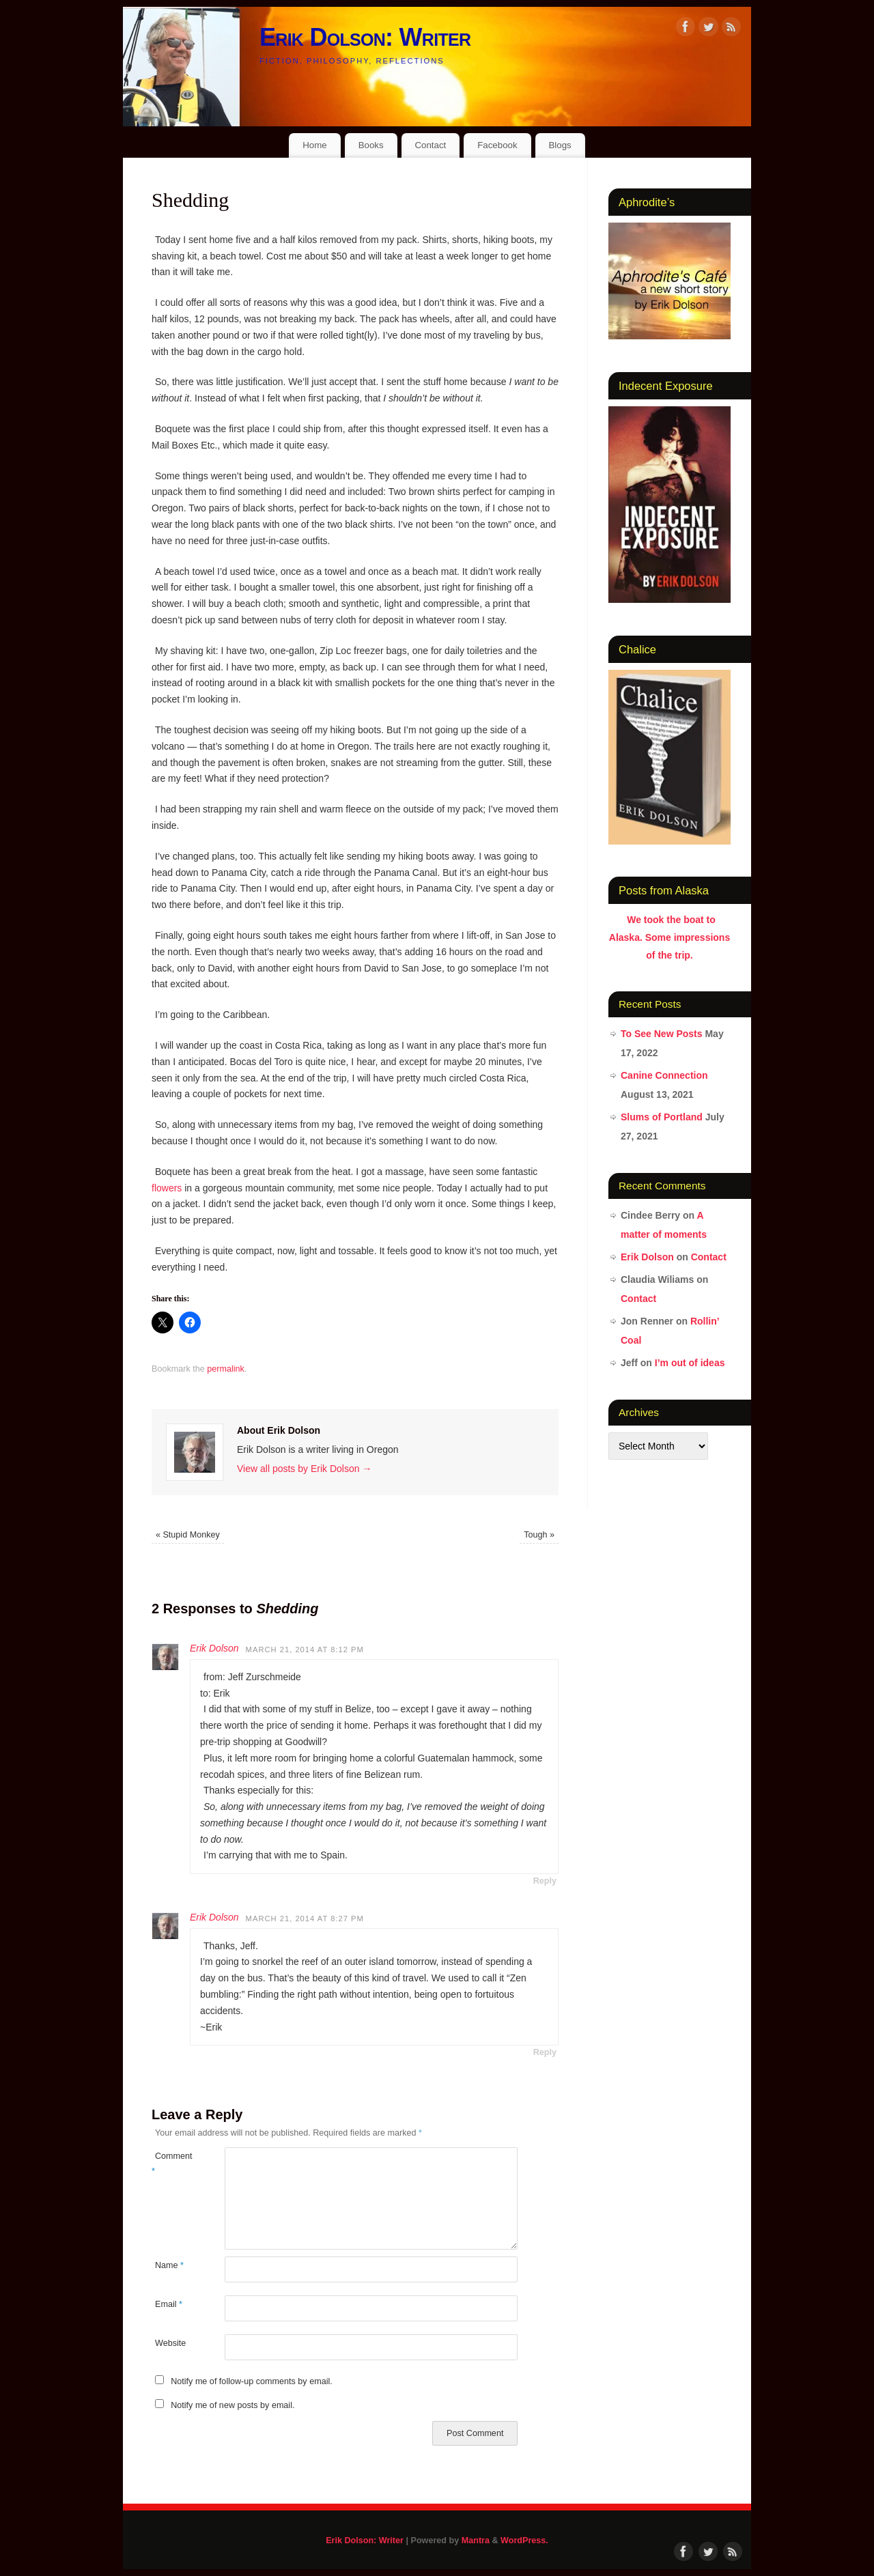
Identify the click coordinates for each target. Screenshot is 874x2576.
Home (314, 145)
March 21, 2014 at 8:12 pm (305, 1649)
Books (371, 145)
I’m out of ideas (690, 1362)
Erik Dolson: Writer (364, 37)
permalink (225, 1369)
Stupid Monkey (188, 1535)
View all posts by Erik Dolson (304, 1468)
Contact (430, 145)
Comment (170, 2163)
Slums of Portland (662, 1117)
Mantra (476, 2540)
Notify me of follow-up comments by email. (252, 2381)
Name (169, 2265)
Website (170, 2343)
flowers (167, 1188)
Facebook (497, 145)
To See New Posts (662, 1033)
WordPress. (524, 2540)
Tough (539, 1535)
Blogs (559, 145)
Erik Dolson (214, 1648)
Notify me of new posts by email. (232, 2405)
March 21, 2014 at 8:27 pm (305, 1918)
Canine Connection (664, 1075)
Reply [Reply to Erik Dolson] (544, 1881)
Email (168, 2304)
